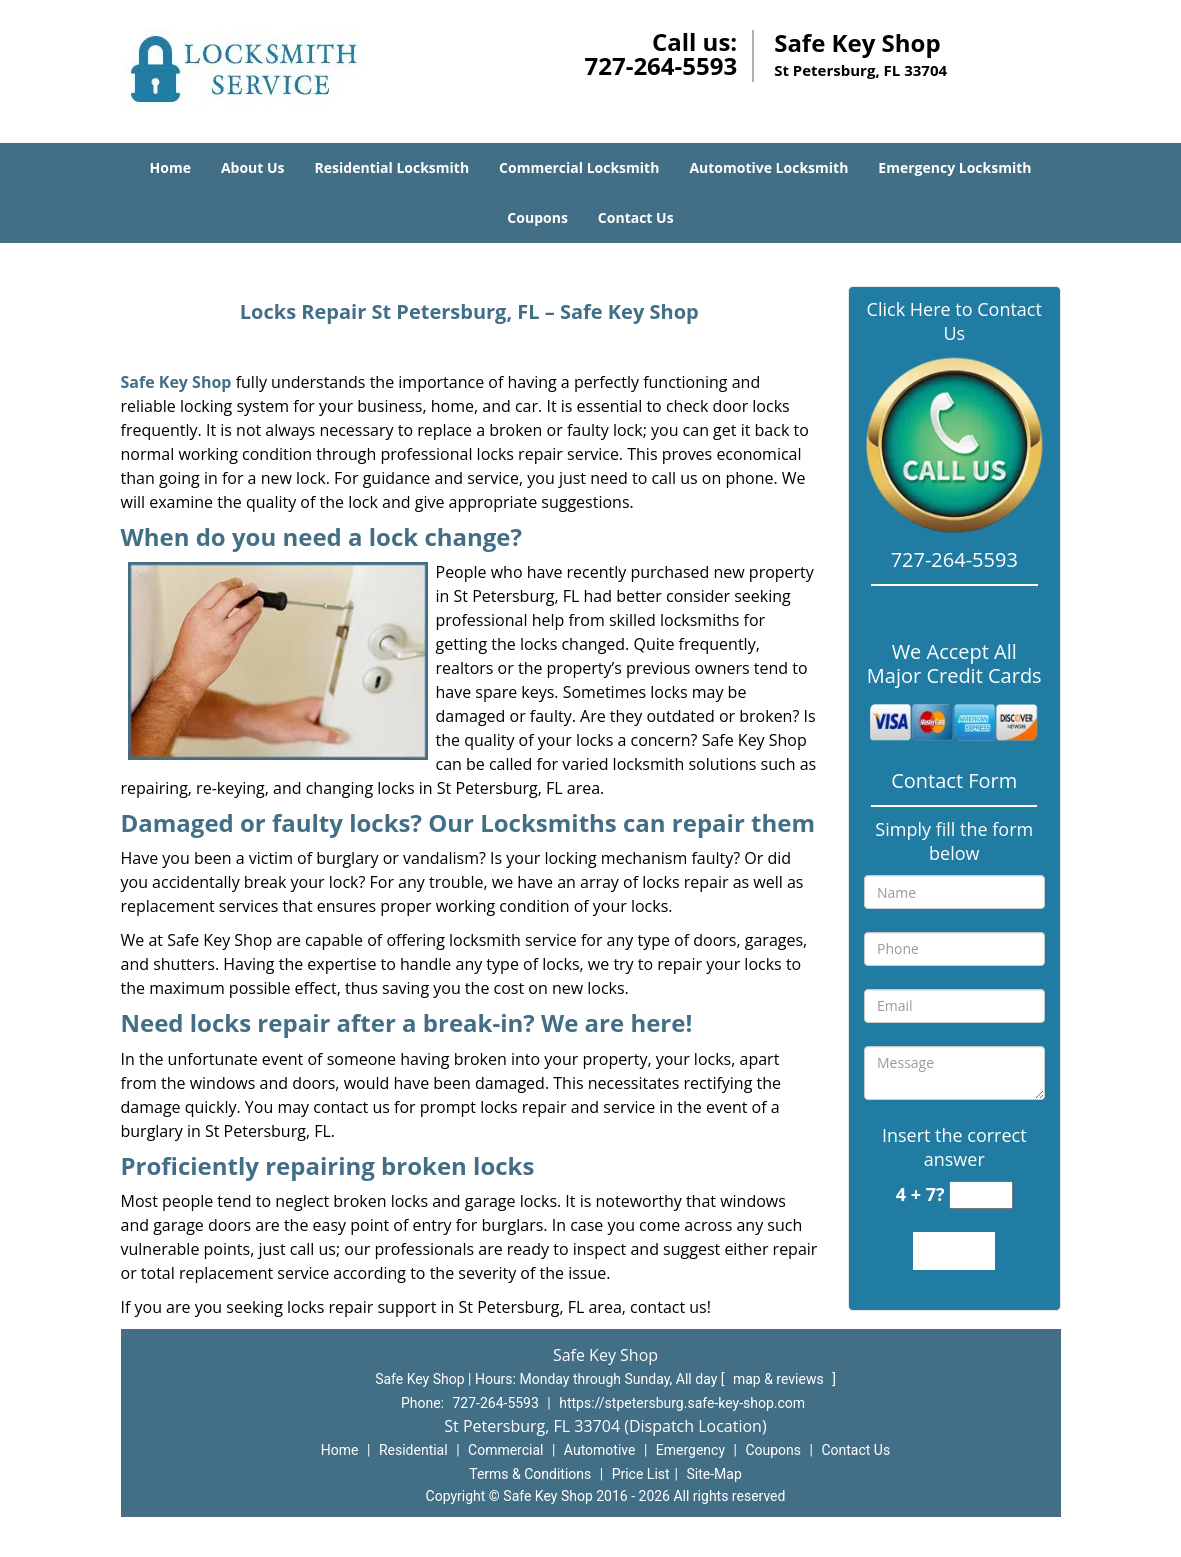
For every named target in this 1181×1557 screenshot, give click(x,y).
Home (170, 167)
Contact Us (636, 217)
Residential (413, 1450)
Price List (641, 1474)
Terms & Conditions (530, 1474)
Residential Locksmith (392, 167)
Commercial (505, 1450)
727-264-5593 (660, 65)
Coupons (537, 217)
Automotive (600, 1450)
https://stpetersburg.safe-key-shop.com (682, 1403)
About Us (253, 167)
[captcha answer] (981, 1195)
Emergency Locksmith (954, 167)
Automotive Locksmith (768, 167)
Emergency (690, 1450)
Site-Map (714, 1474)
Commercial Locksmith (579, 167)
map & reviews (780, 1379)
